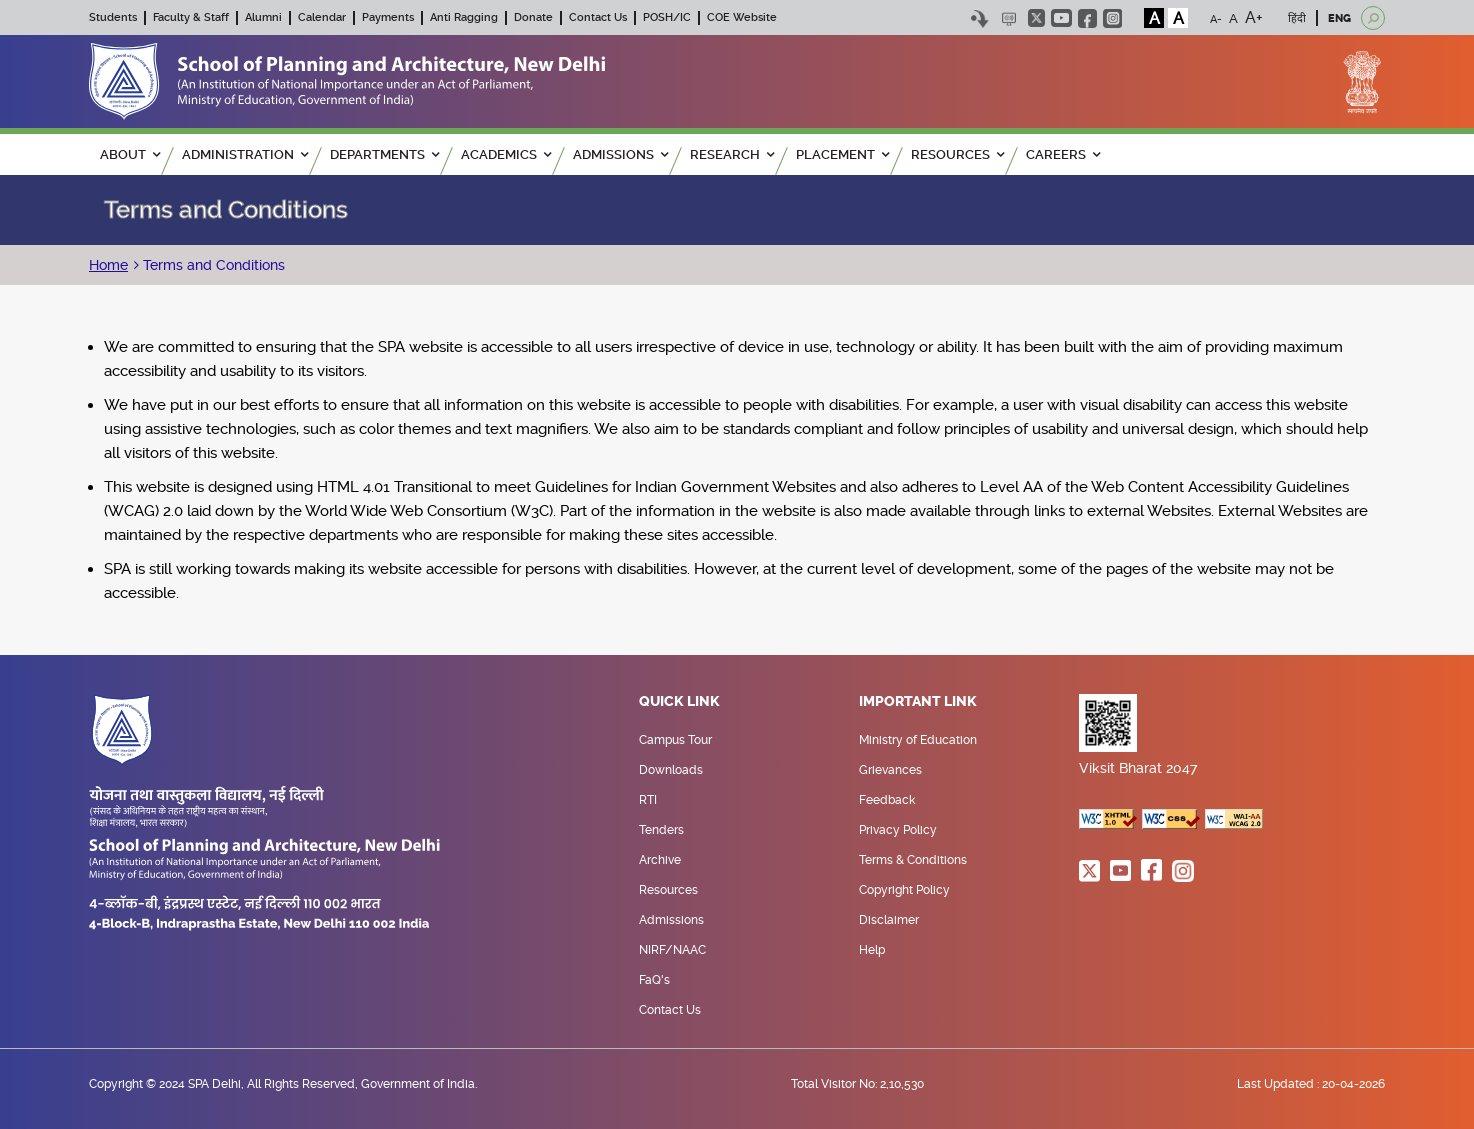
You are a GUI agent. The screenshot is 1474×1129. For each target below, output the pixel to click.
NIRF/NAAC (672, 950)
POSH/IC (667, 17)
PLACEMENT (842, 154)
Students (113, 17)
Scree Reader (1008, 18)
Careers (1063, 154)
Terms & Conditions (913, 860)
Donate (533, 17)
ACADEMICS (506, 154)
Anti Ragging (464, 17)
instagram (1112, 18)
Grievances (890, 770)
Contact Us (598, 17)
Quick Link (679, 702)
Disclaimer (889, 920)
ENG (1339, 18)
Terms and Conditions (212, 265)
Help (872, 950)
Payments (388, 17)
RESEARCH (732, 154)
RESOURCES (957, 154)
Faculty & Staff (191, 17)
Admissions (671, 920)
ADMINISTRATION (245, 154)
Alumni (263, 17)
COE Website (742, 17)
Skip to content (979, 18)
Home (108, 265)
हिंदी (1297, 18)
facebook (1087, 18)
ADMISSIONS (620, 154)
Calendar (322, 17)
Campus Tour (675, 740)
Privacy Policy (898, 830)
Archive (660, 860)
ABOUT (130, 154)
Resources (668, 890)
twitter (1036, 18)
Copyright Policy (904, 890)
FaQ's (654, 980)
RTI (648, 800)
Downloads (671, 770)
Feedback (887, 800)
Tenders (661, 830)
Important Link (918, 702)
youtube (1061, 18)
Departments (384, 154)
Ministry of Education (918, 740)
